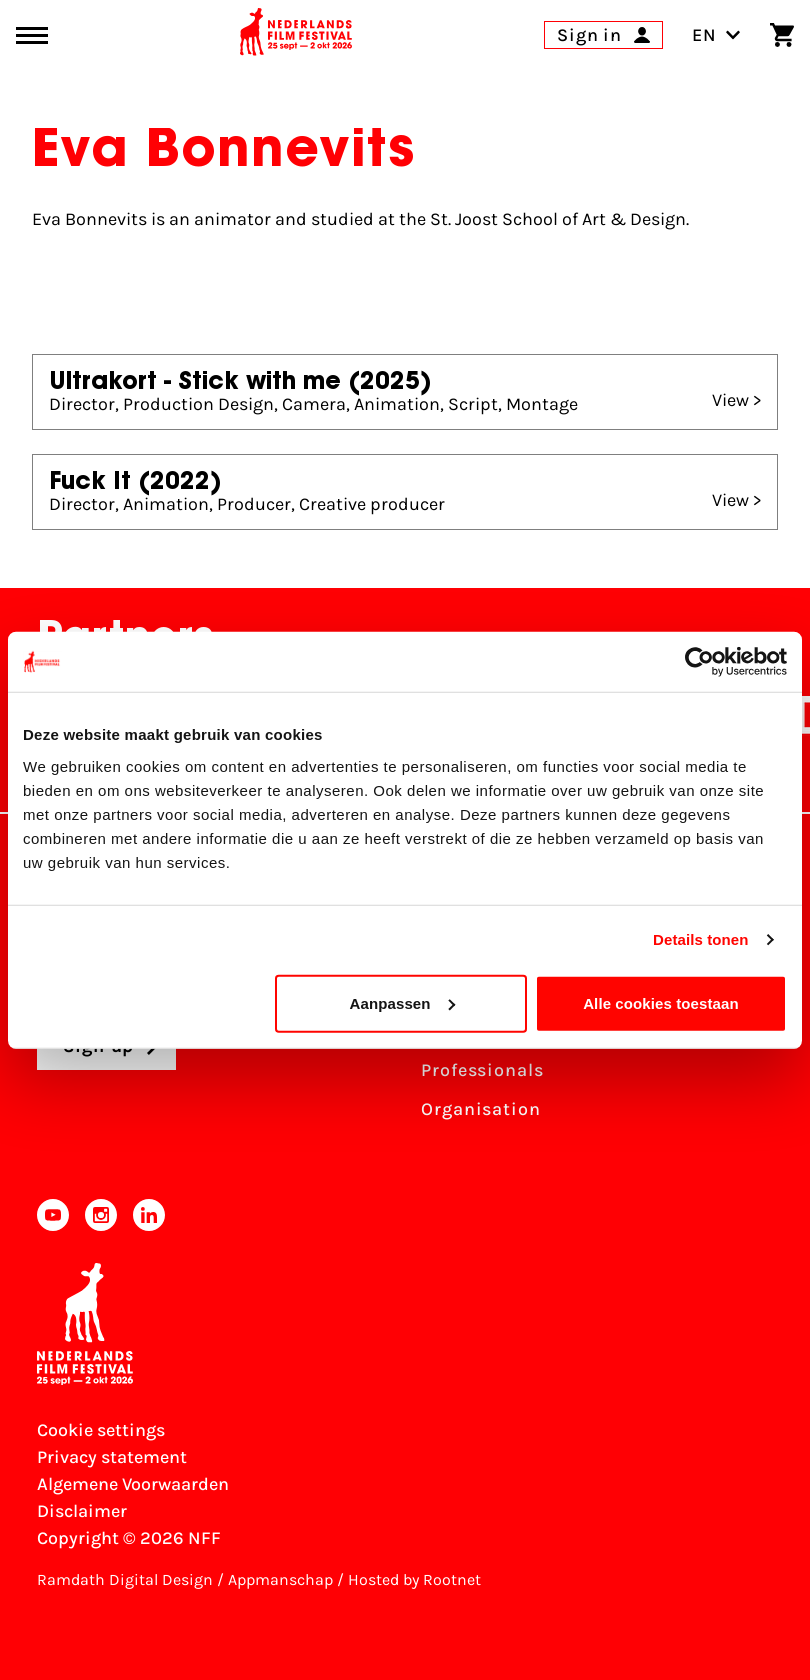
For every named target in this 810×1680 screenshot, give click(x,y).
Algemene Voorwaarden (133, 1484)
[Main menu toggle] (32, 35)
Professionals (482, 1070)
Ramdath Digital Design (125, 1579)
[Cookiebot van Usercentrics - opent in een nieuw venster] (699, 662)
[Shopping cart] (782, 35)
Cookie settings (101, 1430)
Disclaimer (82, 1511)
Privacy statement (112, 1457)
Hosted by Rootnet (414, 1579)
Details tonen (700, 939)
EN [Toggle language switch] (716, 35)
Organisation (481, 1109)
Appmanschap (280, 1579)
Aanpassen (402, 1002)
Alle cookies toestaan (661, 1002)
